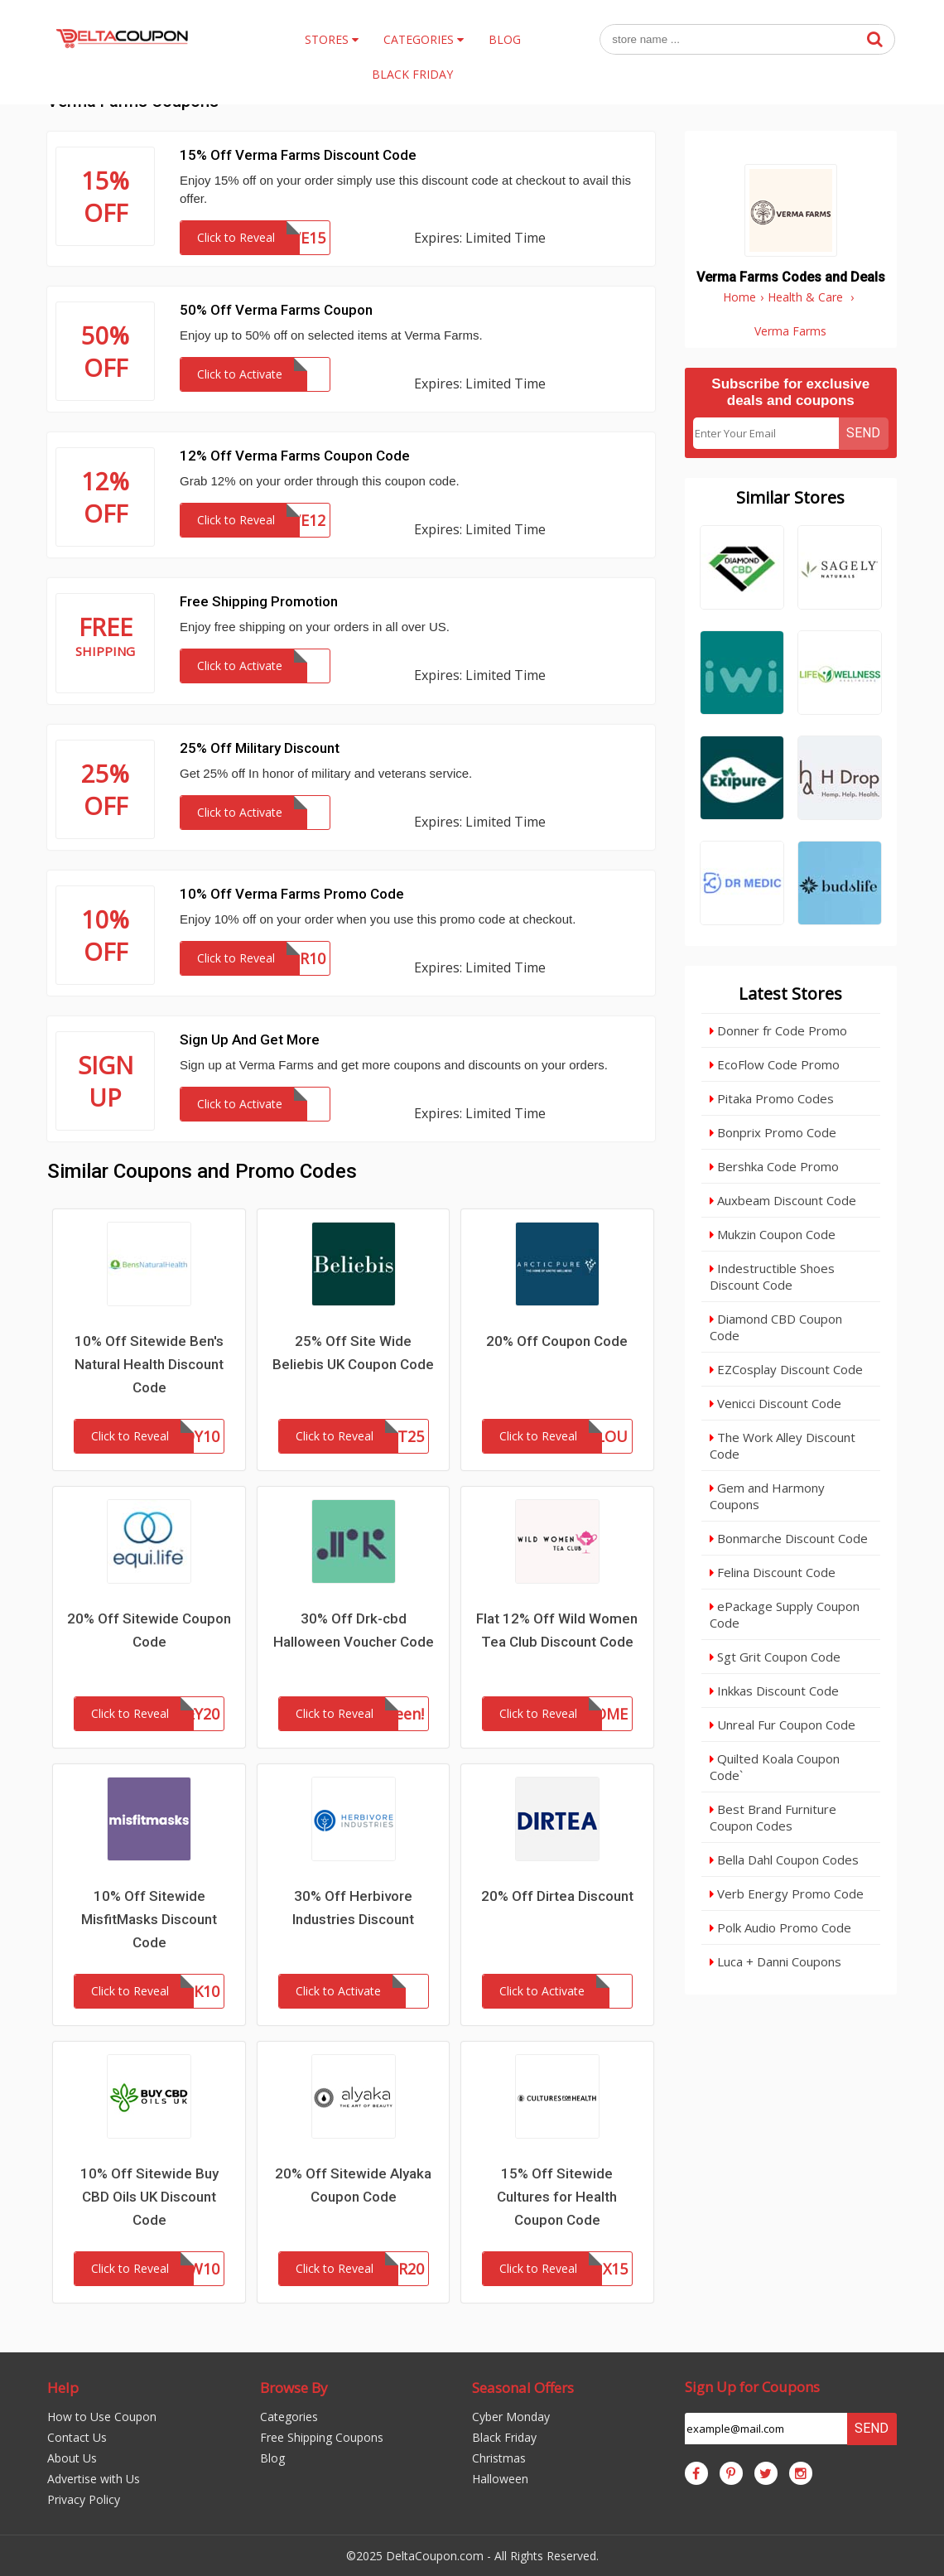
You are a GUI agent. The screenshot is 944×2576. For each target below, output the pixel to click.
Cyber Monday (511, 2416)
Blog (272, 2458)
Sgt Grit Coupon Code (775, 1656)
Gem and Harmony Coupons (767, 1495)
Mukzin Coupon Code (773, 1234)
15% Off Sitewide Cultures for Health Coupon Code (557, 2196)
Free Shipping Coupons (321, 2437)
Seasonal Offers (523, 2387)
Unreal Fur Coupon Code (782, 1724)
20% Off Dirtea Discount (557, 1896)
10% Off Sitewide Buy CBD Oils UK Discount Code (149, 2196)
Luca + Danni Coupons (775, 1961)
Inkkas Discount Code (774, 1690)
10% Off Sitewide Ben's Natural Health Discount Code (149, 1364)
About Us (72, 2458)
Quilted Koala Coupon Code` (775, 1766)
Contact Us (77, 2437)
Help (63, 2387)
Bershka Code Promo (774, 1166)
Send (863, 433)
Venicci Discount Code (775, 1403)
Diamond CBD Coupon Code (776, 1326)
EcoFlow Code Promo (775, 1064)
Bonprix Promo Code (773, 1132)
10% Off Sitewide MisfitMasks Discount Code (149, 1919)
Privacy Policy (83, 2499)
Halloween (500, 2479)
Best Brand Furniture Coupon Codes (773, 1817)
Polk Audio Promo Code (780, 1927)
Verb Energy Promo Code (787, 1893)
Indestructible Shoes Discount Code (772, 1276)
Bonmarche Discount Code (789, 1538)
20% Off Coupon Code (557, 1341)
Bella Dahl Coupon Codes (784, 1859)
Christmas (499, 2458)
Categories (289, 2416)
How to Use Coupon (102, 2416)
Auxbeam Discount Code (783, 1200)
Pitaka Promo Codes (772, 1098)
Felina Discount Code (773, 1572)
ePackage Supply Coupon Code (785, 1614)
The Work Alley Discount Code (782, 1445)
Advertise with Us (93, 2479)
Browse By (294, 2387)
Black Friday (504, 2437)
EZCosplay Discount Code (786, 1369)
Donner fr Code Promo (778, 1030)
